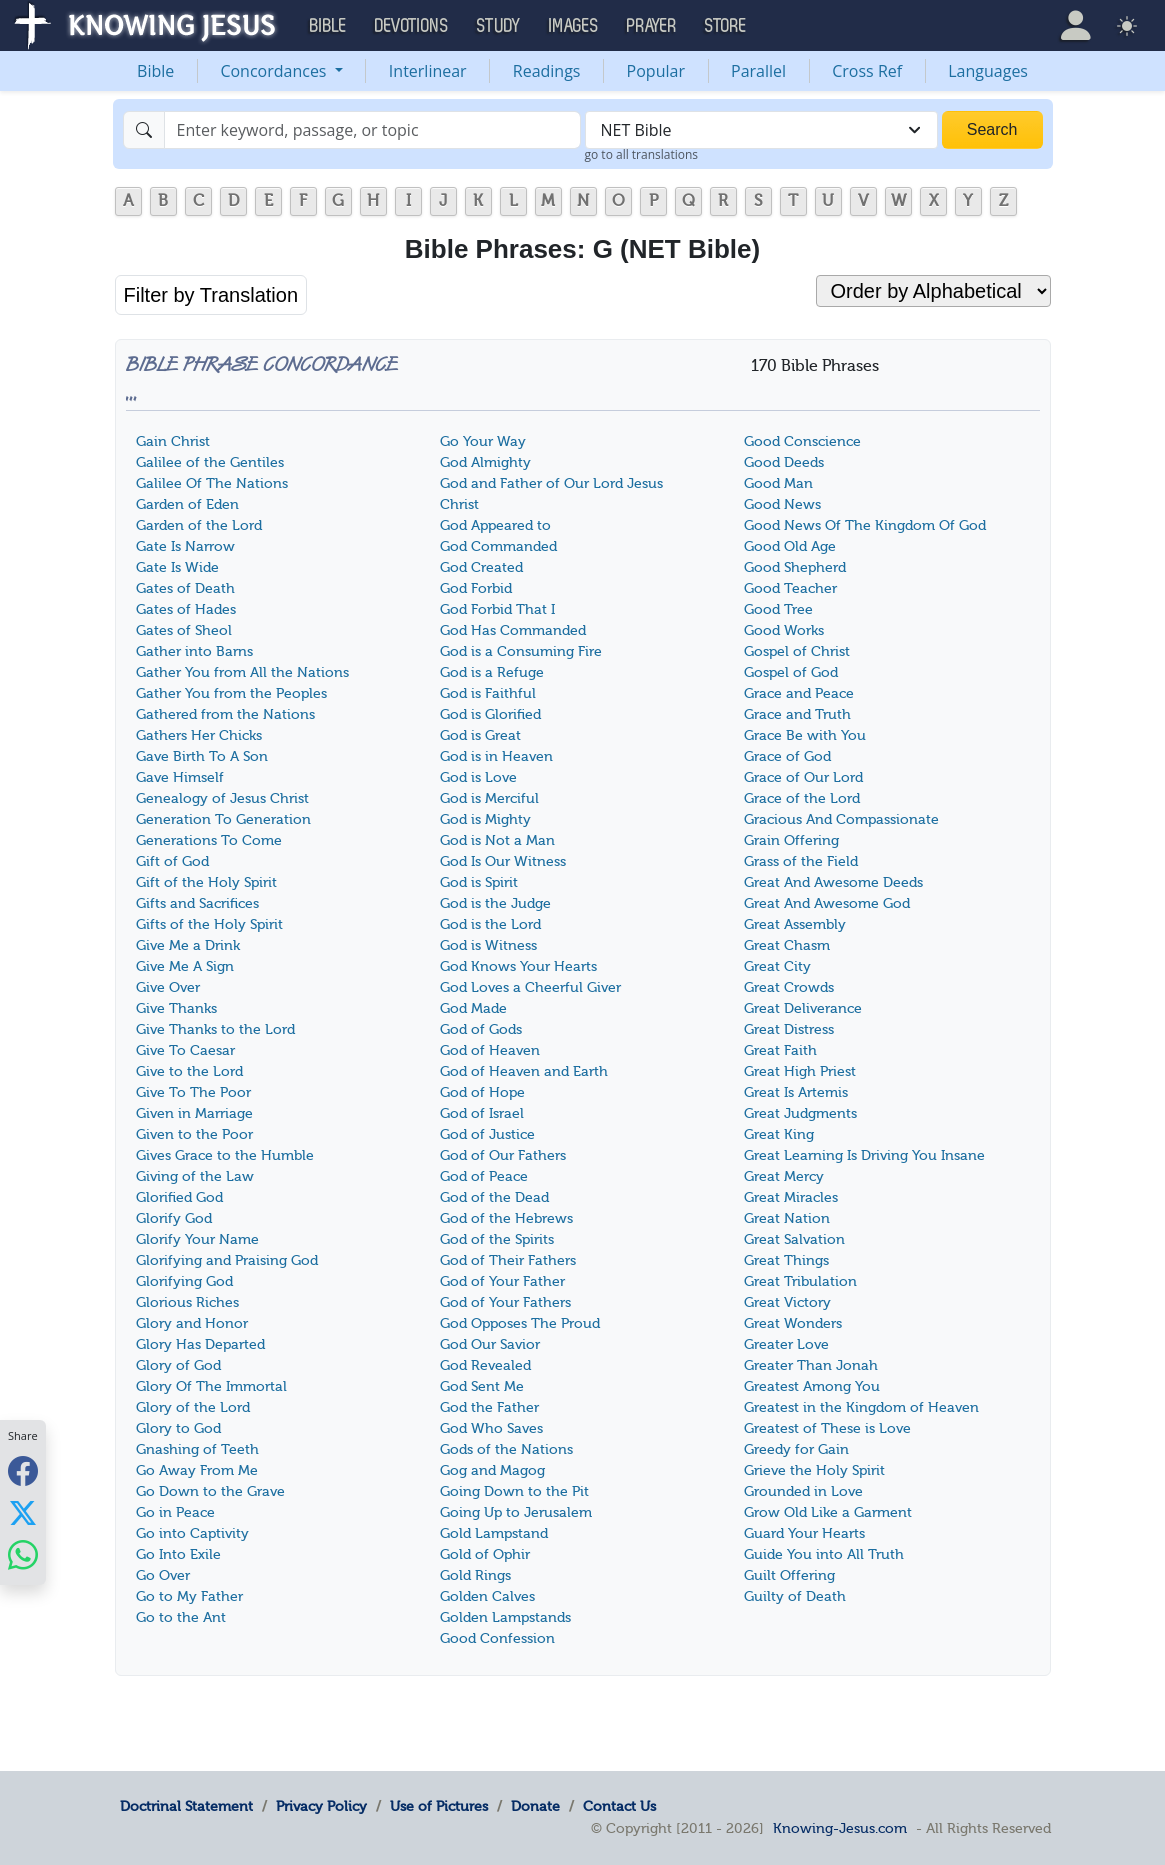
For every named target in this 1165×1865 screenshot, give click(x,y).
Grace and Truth (797, 714)
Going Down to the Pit (514, 1491)
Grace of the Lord (802, 798)
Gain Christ (173, 441)
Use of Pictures (439, 1806)
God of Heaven (490, 1050)
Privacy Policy (321, 1806)
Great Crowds (789, 987)
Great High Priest (800, 1071)
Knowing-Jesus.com (840, 1828)
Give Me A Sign (185, 966)
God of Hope (482, 1092)
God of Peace (484, 1176)
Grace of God (787, 756)
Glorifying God (184, 1281)
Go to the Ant (181, 1617)
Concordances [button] (275, 71)
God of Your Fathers (505, 1302)
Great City (777, 966)
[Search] (372, 130)
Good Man (778, 483)
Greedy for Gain (796, 1449)
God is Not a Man (497, 840)
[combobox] (761, 130)
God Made (473, 1008)
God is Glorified (490, 714)
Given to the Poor (194, 1134)
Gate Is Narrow (185, 546)
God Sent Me (482, 1386)
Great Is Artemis (796, 1092)
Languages (988, 71)
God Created (481, 567)
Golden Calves (487, 1596)
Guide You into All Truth (824, 1554)
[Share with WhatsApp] (23, 1554)
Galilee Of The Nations (212, 483)
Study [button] (499, 26)
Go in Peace (175, 1512)
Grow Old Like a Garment (828, 1512)
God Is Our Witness (503, 861)
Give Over (168, 987)
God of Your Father (502, 1281)
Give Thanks (176, 1008)
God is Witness (488, 945)
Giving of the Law (195, 1176)
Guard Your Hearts (804, 1533)
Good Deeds (784, 462)
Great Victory (787, 1302)
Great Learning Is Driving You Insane (864, 1155)
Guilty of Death (795, 1596)
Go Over (163, 1575)
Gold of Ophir (485, 1554)
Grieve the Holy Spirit (814, 1470)
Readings (547, 71)
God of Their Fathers (508, 1260)
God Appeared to (495, 525)
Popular (656, 71)
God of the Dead (494, 1197)
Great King (779, 1134)
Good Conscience (802, 441)
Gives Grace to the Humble (225, 1155)
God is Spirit (479, 882)
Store (726, 26)
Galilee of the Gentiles (210, 462)
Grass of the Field (801, 861)
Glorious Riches (187, 1302)
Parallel (758, 71)
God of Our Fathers (503, 1155)
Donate (535, 1806)
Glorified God (179, 1197)
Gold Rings (475, 1575)
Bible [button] (328, 26)
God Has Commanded (513, 630)
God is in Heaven (496, 756)
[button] (1075, 25)
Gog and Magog (492, 1470)
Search (992, 129)
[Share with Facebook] (23, 1470)
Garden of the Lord (199, 525)
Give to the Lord (189, 1071)
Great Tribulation (800, 1281)
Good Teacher (790, 588)
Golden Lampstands (505, 1617)
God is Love (478, 777)
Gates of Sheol (184, 630)
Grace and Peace (799, 693)
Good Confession (497, 1638)
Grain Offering (791, 840)
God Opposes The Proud (520, 1323)
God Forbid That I (497, 609)
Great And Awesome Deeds (833, 882)
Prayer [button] (652, 26)
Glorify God (174, 1218)
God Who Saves (491, 1428)
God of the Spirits (497, 1239)
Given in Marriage (194, 1113)
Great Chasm (787, 945)
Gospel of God (791, 672)
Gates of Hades (186, 609)
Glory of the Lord (193, 1407)
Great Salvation (794, 1239)
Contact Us (619, 1806)
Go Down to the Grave (210, 1491)
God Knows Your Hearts (518, 966)
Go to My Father (189, 1596)
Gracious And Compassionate (841, 819)
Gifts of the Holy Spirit (209, 924)
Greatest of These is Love (827, 1428)
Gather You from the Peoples (231, 693)
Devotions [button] (412, 26)
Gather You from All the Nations (242, 672)
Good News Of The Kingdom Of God (865, 525)
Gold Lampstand (494, 1533)
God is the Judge (495, 903)
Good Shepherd (795, 567)
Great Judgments (800, 1113)
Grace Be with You (805, 735)
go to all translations (642, 154)
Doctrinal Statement (186, 1806)
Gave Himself (180, 777)
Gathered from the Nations (225, 714)
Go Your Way (483, 441)
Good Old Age (790, 546)
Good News (782, 504)
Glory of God (178, 1365)
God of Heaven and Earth (524, 1071)
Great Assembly (795, 924)
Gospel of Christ (797, 651)
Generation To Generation (223, 819)
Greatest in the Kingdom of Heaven (861, 1407)
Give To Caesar (185, 1050)
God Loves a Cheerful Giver (530, 987)
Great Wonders (793, 1323)
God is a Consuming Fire (521, 651)
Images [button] (574, 26)
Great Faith (780, 1050)
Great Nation (787, 1218)
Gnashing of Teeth (197, 1449)
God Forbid (476, 588)
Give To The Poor (193, 1092)
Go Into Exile (178, 1554)
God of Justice (487, 1134)
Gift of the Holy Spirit (206, 882)
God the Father (489, 1407)
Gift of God (172, 861)
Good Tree (778, 609)
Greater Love (786, 1344)
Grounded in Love (803, 1491)
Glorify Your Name (197, 1239)
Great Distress (789, 1029)
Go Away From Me (197, 1470)
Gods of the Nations (506, 1449)
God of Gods (481, 1029)
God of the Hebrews (506, 1218)
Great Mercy (784, 1176)
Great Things (786, 1260)
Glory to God (178, 1428)
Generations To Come (209, 840)
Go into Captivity (192, 1533)
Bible (155, 71)
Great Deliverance (803, 1008)
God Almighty (485, 462)
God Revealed (485, 1365)
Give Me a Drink (188, 945)
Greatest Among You (812, 1386)
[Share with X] (23, 1512)
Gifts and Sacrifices (197, 903)
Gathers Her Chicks (199, 735)
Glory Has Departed (200, 1344)
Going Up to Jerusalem (516, 1512)
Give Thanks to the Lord (215, 1029)
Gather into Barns (194, 651)
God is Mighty (485, 819)
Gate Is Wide (177, 567)
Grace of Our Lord (803, 777)
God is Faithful (488, 693)
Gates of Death (185, 588)
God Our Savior (490, 1344)
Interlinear (428, 71)
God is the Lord (490, 924)
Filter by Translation (211, 295)
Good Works (784, 630)
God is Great (480, 735)
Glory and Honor (192, 1323)
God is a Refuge (492, 672)
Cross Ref (867, 71)
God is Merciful (489, 798)
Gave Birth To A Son (202, 756)
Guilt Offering (789, 1575)
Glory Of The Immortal (211, 1386)
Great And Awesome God (827, 903)
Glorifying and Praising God (227, 1260)
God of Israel (482, 1113)
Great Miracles (791, 1197)
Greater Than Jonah (811, 1365)
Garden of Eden (187, 504)
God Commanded (498, 546)
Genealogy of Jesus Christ (222, 798)
